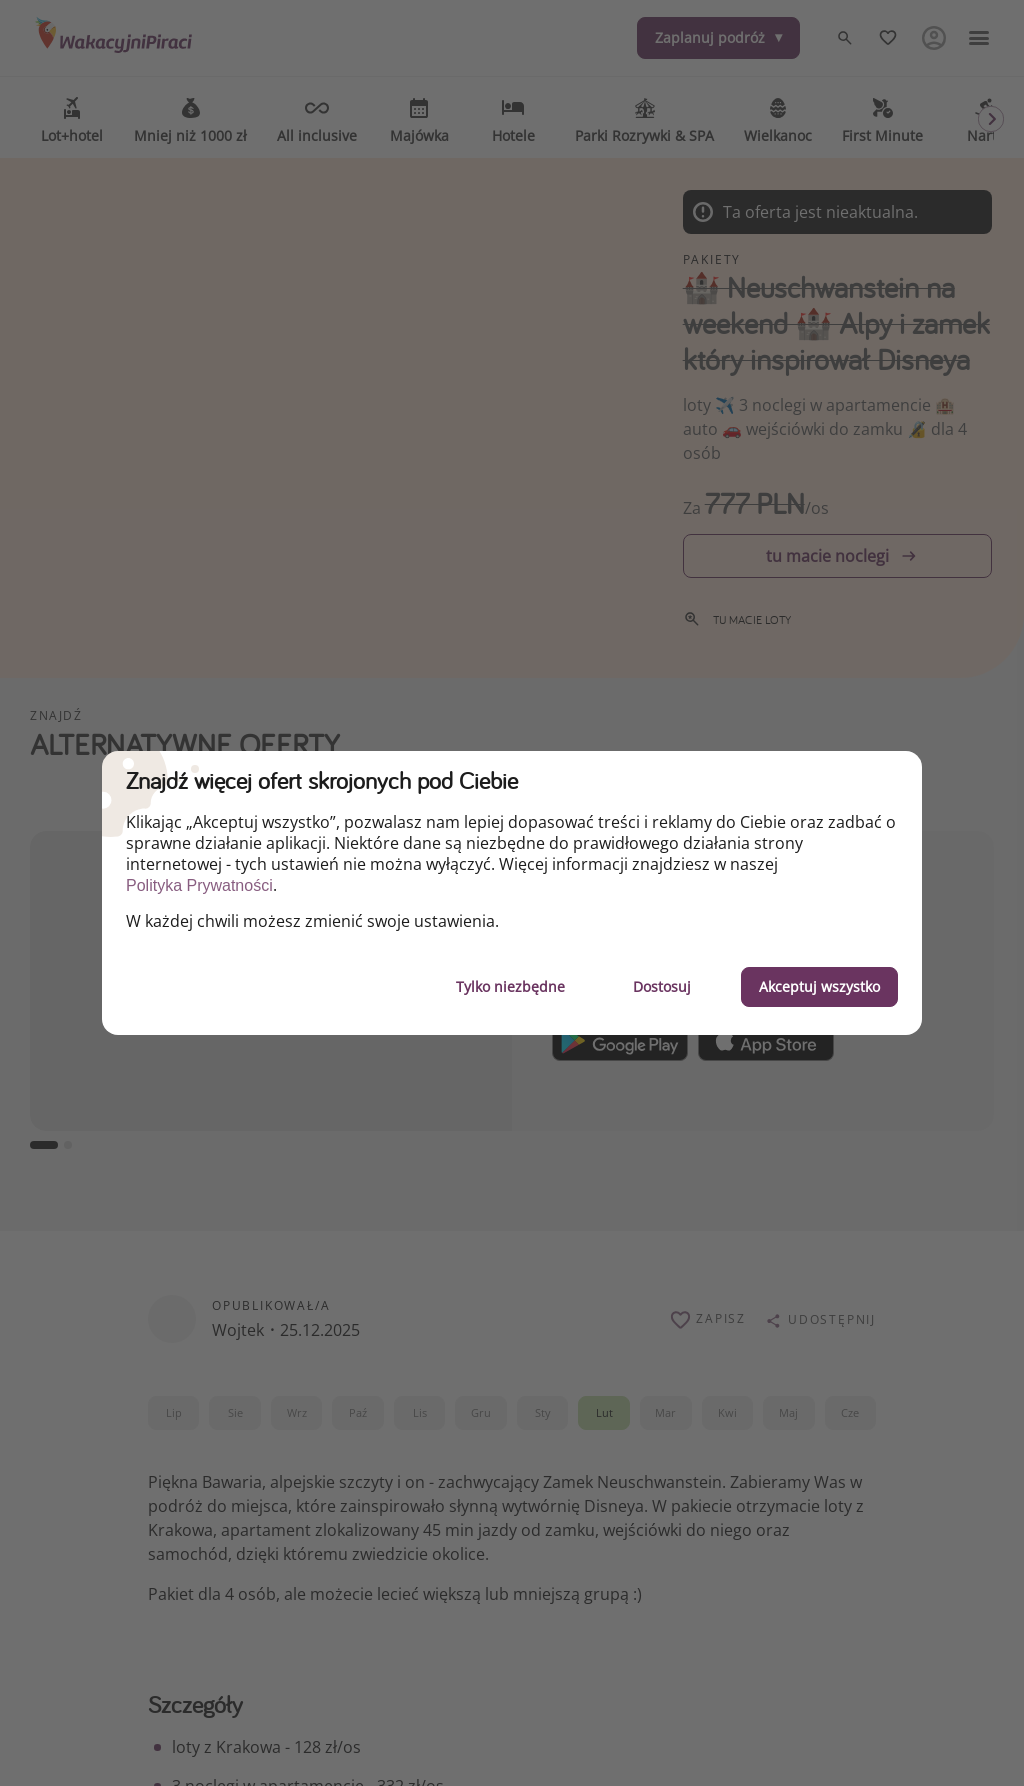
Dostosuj (662, 986)
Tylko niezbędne (510, 986)
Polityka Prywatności (199, 885)
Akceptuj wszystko (819, 986)
